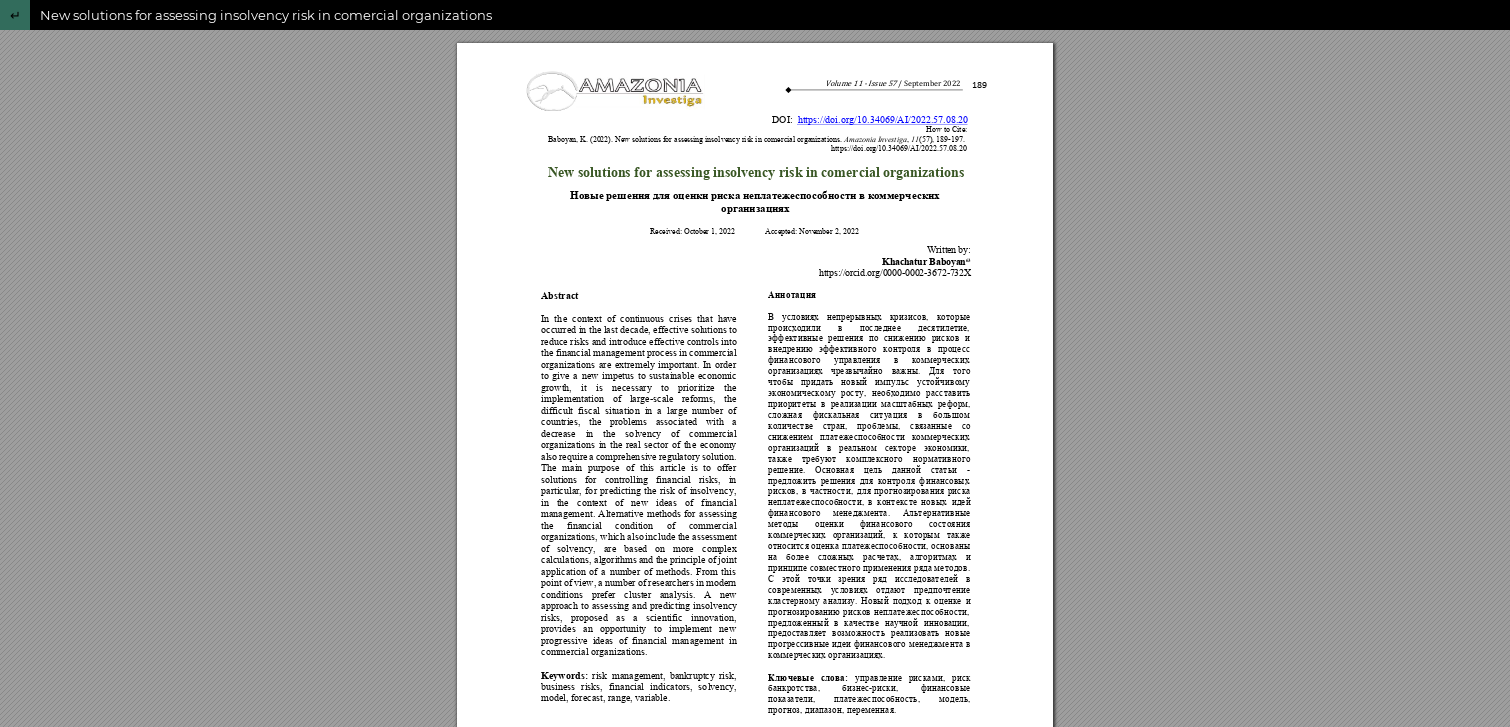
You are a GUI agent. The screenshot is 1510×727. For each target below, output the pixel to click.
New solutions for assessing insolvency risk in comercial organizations (266, 15)
